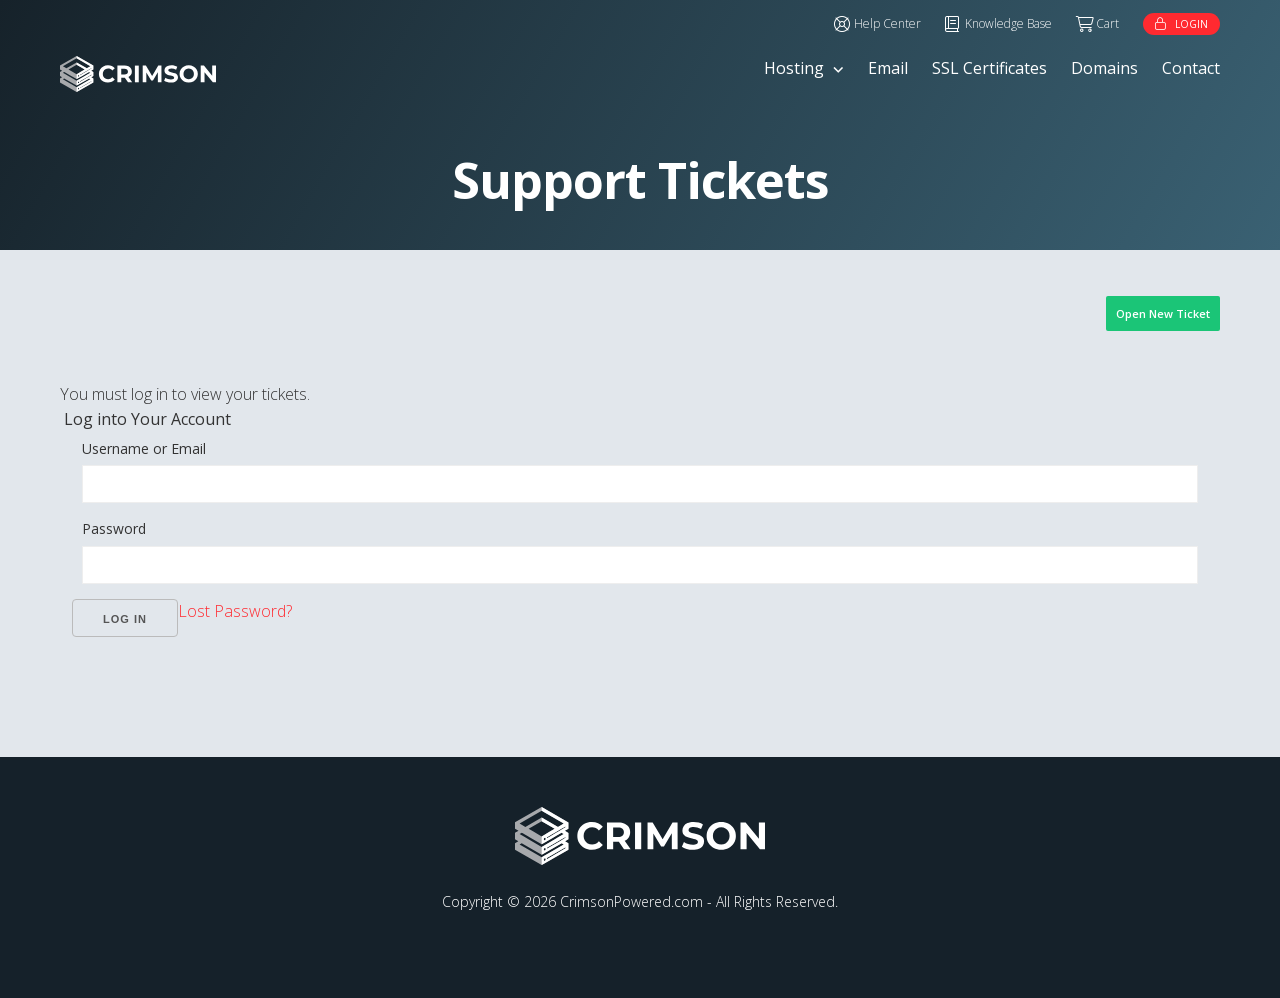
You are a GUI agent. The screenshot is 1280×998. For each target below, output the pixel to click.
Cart (1107, 23)
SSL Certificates (989, 68)
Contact (1191, 68)
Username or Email (144, 448)
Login (1191, 24)
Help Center (887, 23)
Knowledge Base (1008, 23)
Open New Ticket (1163, 313)
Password (114, 528)
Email (888, 68)
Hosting (794, 68)
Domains (1104, 68)
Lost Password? (235, 611)
